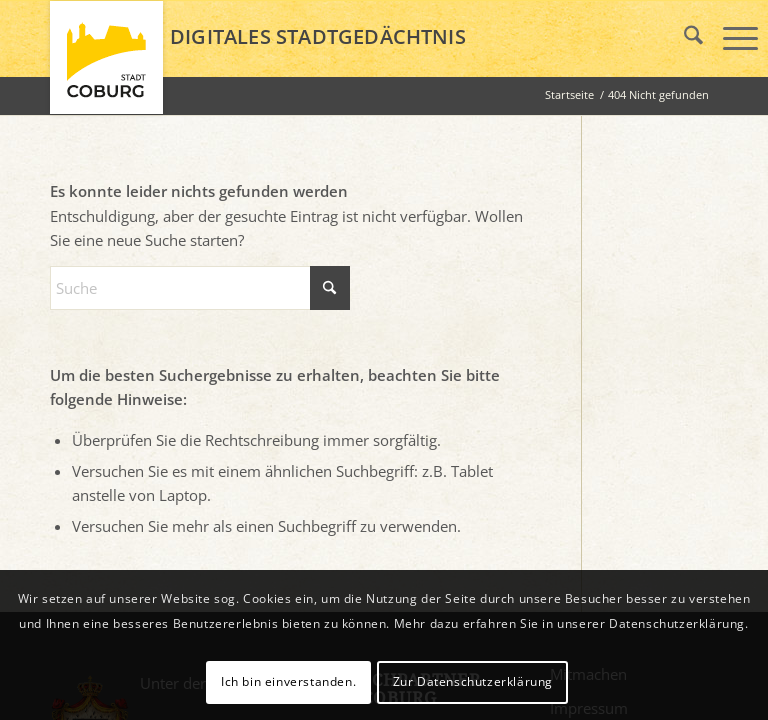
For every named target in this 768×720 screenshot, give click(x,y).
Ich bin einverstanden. (288, 681)
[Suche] (200, 288)
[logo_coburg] (106, 66)
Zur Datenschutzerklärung (473, 681)
